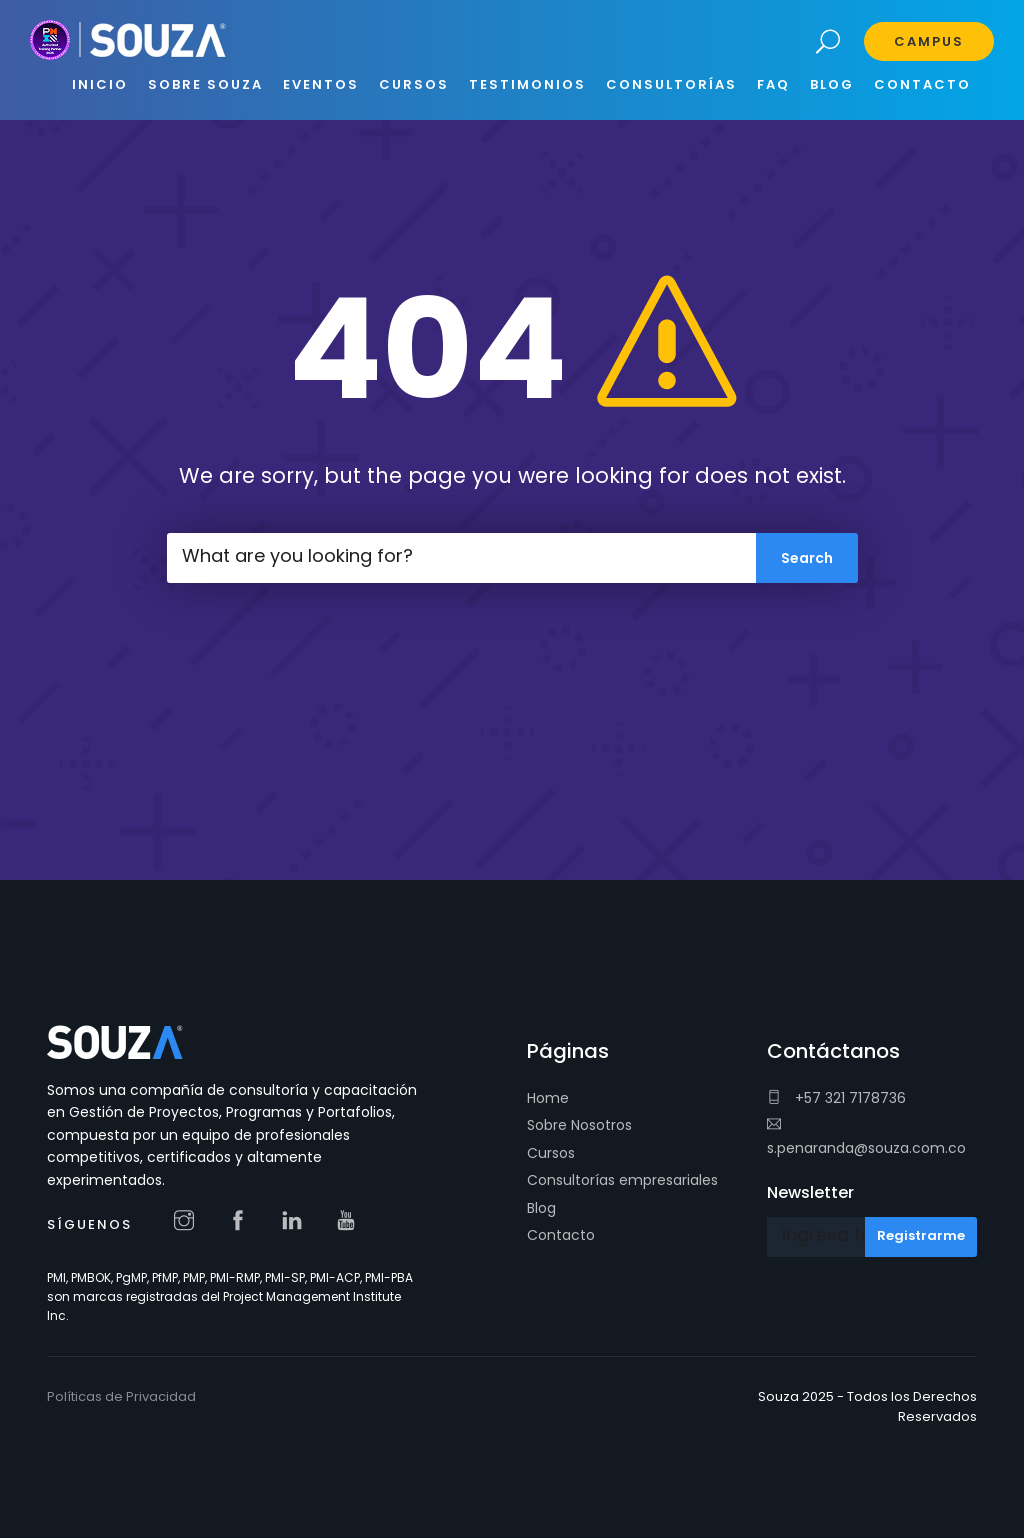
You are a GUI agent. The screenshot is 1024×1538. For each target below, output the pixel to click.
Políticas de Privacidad (121, 1396)
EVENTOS (321, 84)
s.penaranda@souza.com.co (866, 1137)
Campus (929, 41)
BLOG (832, 84)
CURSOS (414, 84)
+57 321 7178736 (836, 1098)
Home (548, 1098)
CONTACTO (922, 84)
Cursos (551, 1153)
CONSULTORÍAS (671, 84)
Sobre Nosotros (579, 1125)
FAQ (773, 84)
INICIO (100, 84)
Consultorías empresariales (622, 1180)
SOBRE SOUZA (205, 84)
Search (828, 42)
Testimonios (527, 84)
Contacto (561, 1235)
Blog (541, 1208)
